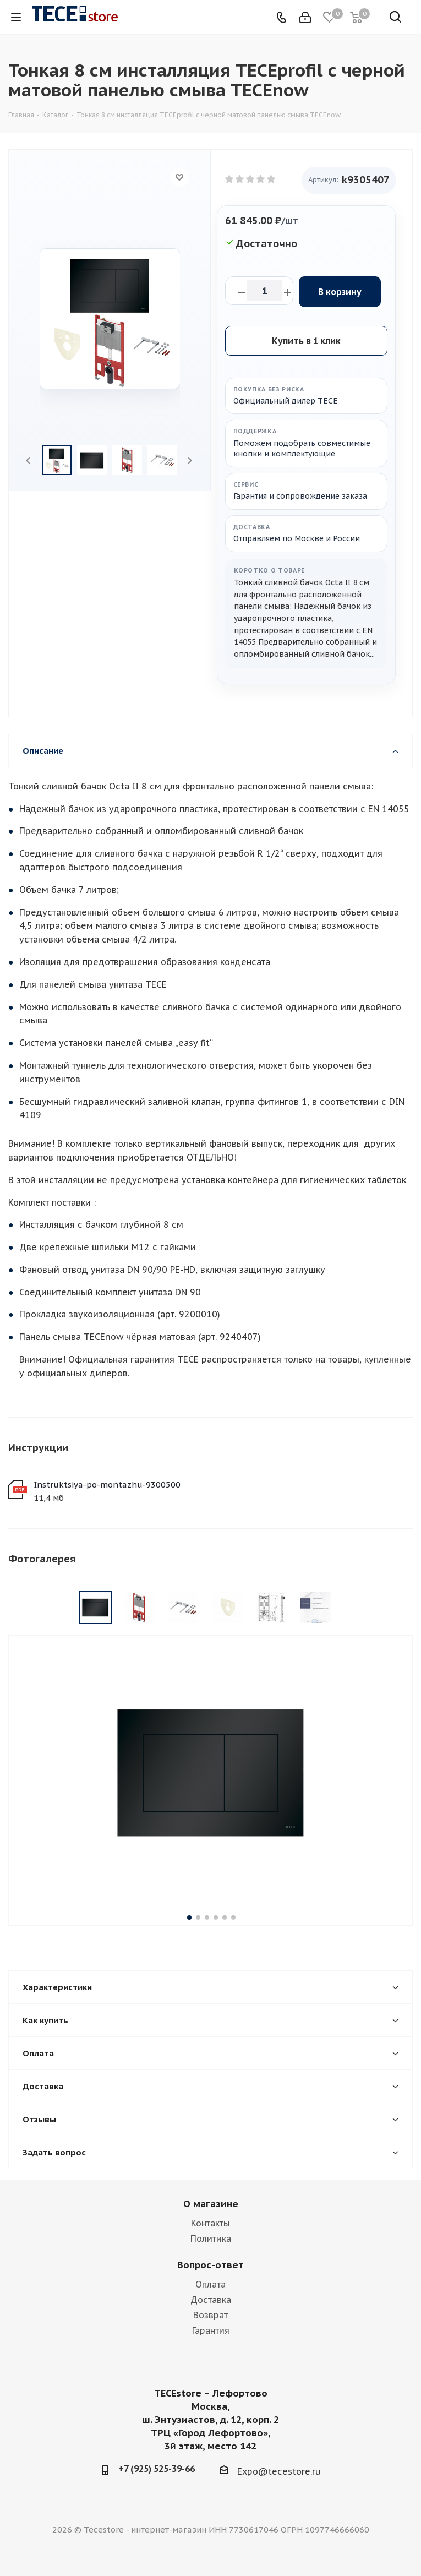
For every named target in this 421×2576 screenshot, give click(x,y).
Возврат (210, 2315)
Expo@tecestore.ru (279, 2471)
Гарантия (210, 2330)
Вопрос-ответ (210, 2265)
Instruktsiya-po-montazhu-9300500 (107, 1484)
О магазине (210, 2204)
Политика (210, 2238)
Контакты (210, 2223)
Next (190, 461)
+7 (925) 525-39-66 (156, 2468)
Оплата (210, 2284)
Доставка (210, 2299)
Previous (29, 461)
